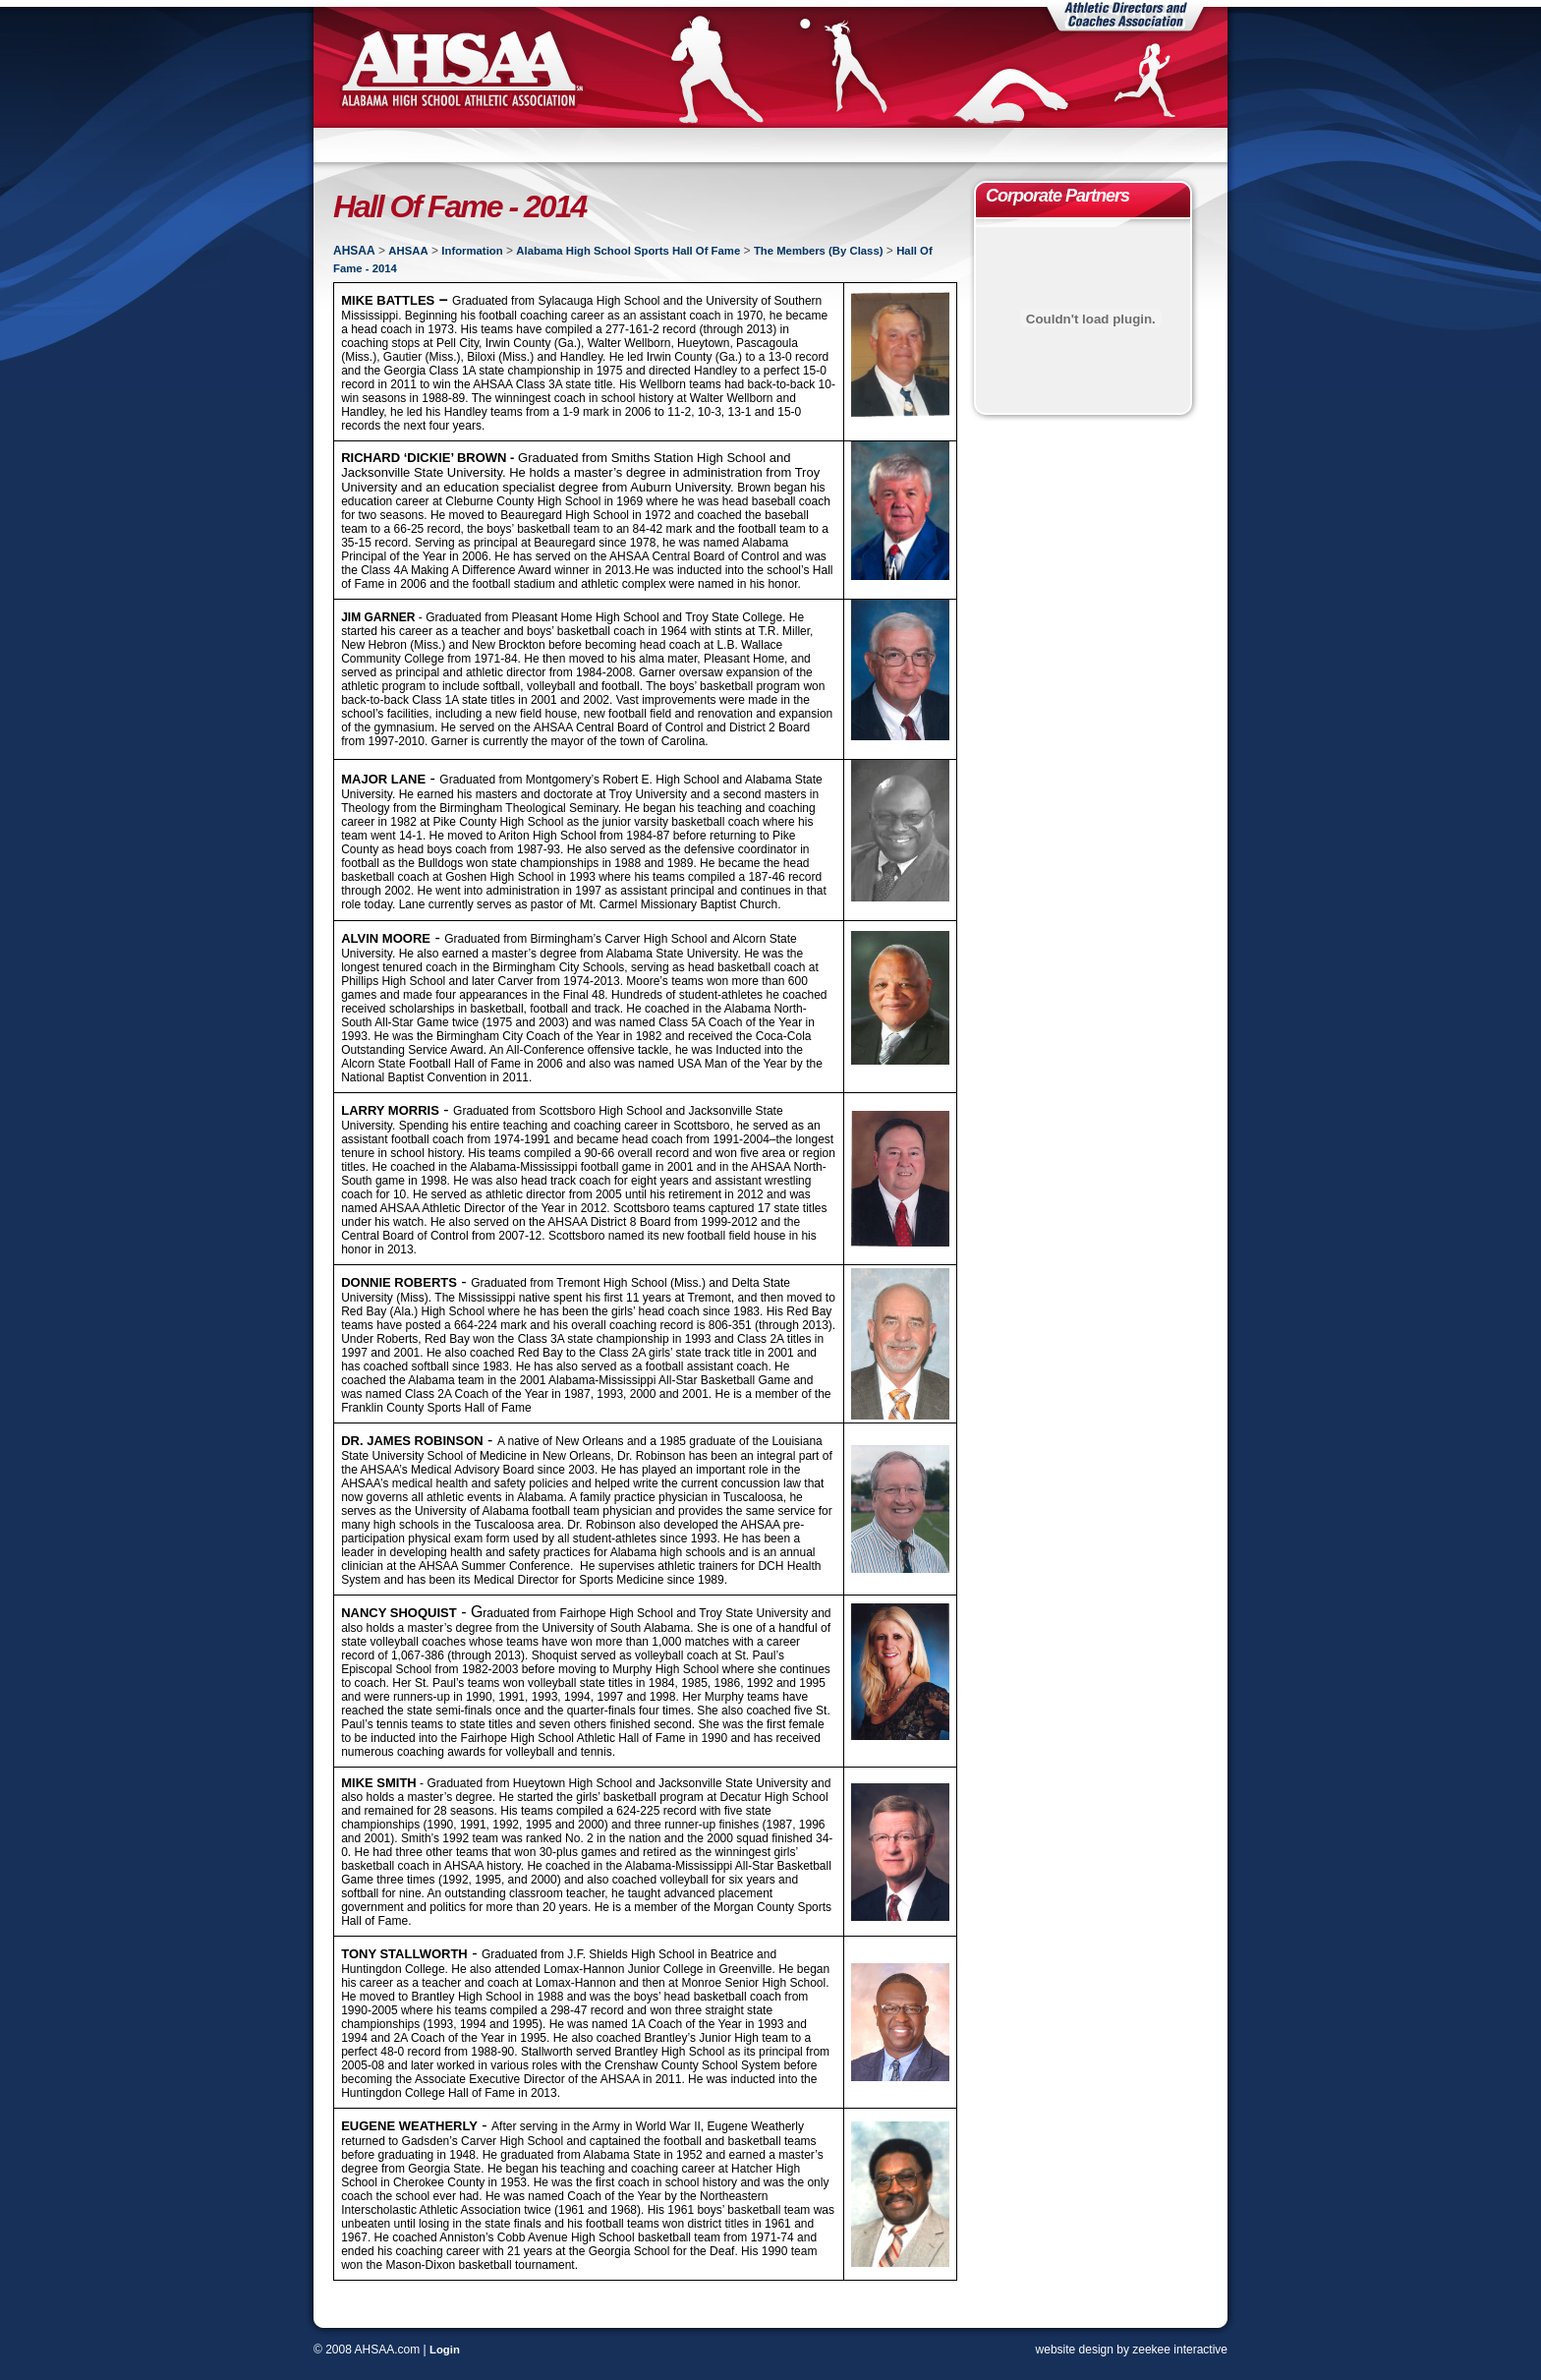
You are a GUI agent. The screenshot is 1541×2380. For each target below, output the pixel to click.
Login (444, 2349)
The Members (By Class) (819, 251)
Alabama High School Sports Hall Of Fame (628, 251)
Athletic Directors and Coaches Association (1125, 15)
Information (471, 251)
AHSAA (354, 251)
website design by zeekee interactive (1131, 2349)
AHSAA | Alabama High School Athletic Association (461, 67)
